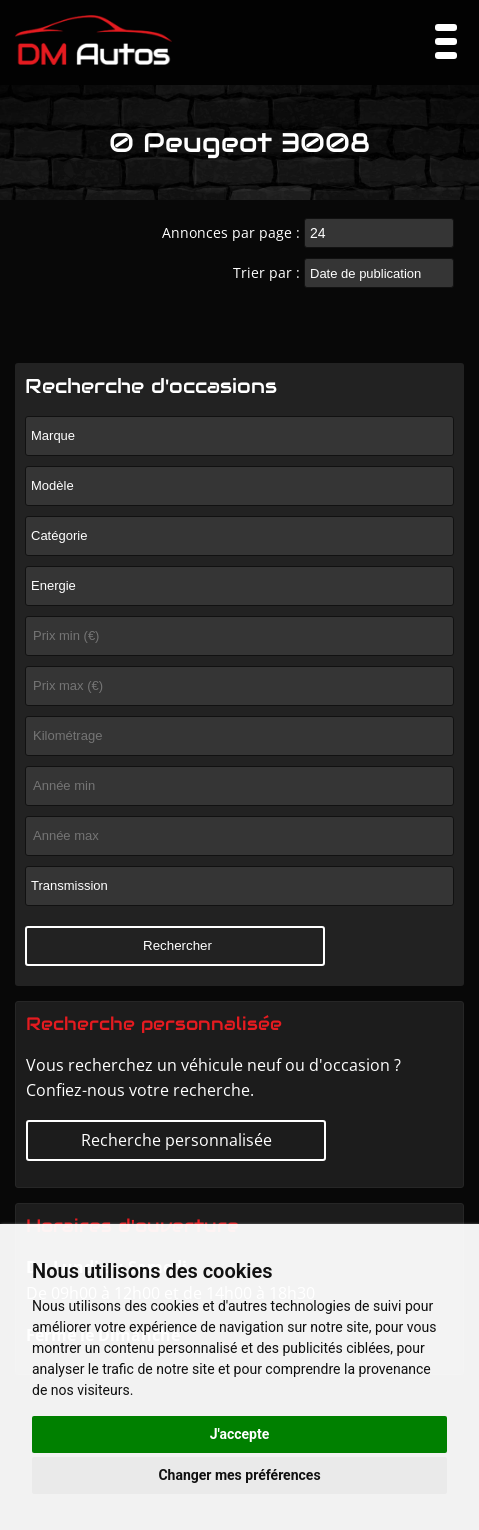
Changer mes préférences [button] (239, 1475)
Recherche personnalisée (176, 1140)
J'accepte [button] (240, 1434)
